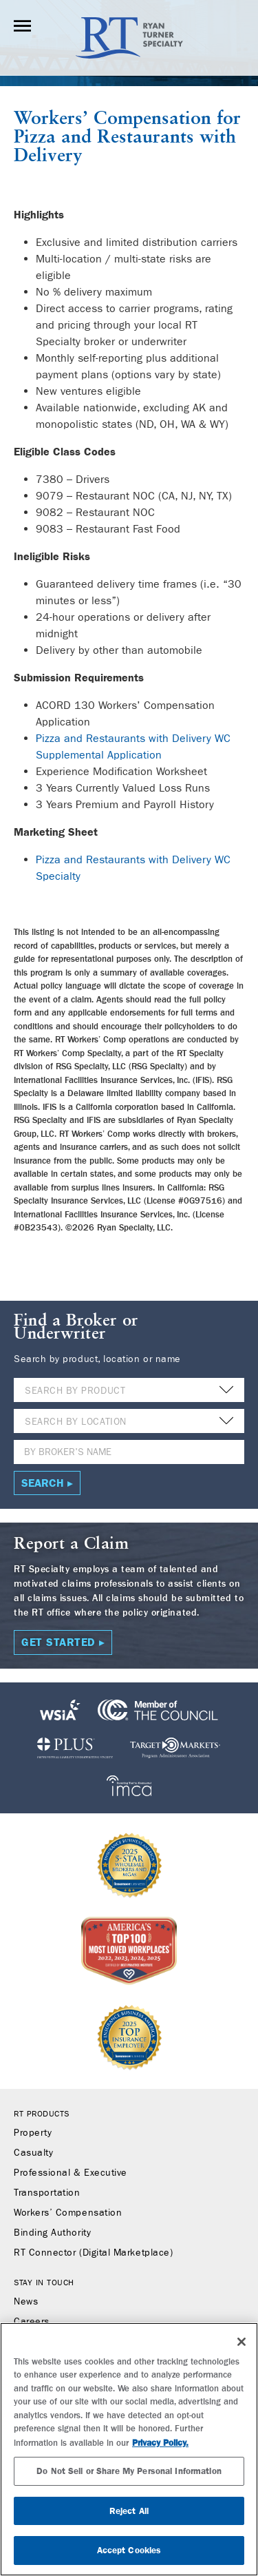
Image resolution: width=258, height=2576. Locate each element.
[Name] (129, 1452)
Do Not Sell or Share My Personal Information (129, 2471)
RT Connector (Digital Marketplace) (93, 2253)
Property (33, 2133)
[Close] (241, 2342)
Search (42, 1483)
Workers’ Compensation (112, 119)
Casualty (33, 2153)
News (26, 2302)
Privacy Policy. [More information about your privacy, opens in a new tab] (160, 2443)
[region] (129, 2449)
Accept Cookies (129, 2550)
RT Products (41, 2114)
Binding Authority (52, 2233)
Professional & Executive (70, 2173)
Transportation (47, 2193)
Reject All (129, 2511)
